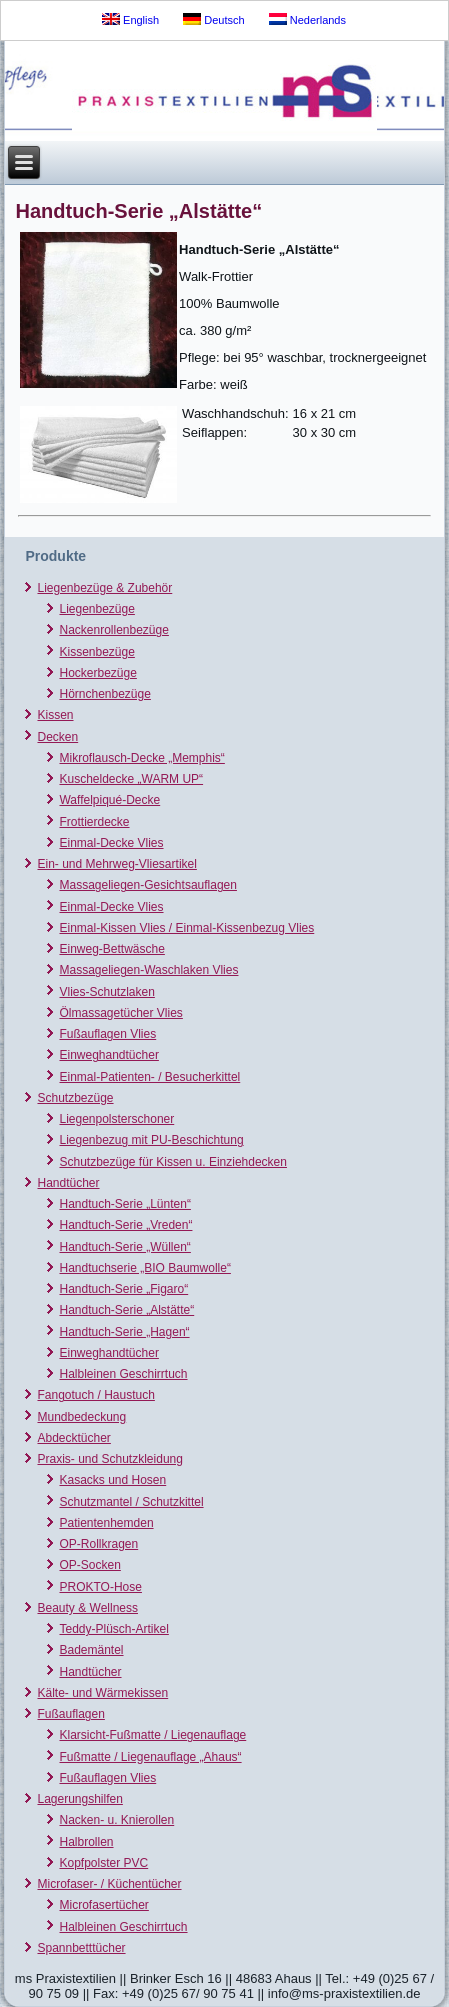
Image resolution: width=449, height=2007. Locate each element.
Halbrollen (86, 1842)
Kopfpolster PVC (103, 1863)
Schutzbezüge (75, 1098)
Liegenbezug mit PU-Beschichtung (151, 1140)
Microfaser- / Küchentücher (109, 1884)
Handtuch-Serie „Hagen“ (124, 1332)
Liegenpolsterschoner (116, 1119)
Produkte (55, 556)
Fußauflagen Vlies (107, 1034)
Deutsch (213, 19)
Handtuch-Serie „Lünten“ (124, 1204)
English (130, 19)
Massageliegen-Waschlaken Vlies (148, 970)
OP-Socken (89, 1565)
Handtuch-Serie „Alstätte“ (126, 1310)
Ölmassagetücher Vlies (120, 1013)
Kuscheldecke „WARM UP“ (131, 779)
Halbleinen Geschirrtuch (123, 1374)
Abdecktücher (73, 1438)
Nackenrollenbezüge (113, 630)
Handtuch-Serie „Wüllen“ (124, 1247)
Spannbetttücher (81, 1948)
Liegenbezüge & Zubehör (104, 588)
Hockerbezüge (97, 673)
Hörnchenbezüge (104, 694)
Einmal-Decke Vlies (111, 843)
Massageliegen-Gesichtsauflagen (147, 885)
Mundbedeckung (81, 1417)
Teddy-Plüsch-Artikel (113, 1629)
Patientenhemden (106, 1523)
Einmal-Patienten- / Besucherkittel (149, 1077)
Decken (57, 737)
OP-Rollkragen (98, 1544)
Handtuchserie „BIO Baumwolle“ (144, 1268)
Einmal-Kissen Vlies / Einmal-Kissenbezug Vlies (186, 928)
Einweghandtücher (108, 1055)
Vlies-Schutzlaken (106, 992)
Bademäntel (91, 1650)
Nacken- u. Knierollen (116, 1820)
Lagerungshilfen (79, 1799)
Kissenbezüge (96, 652)
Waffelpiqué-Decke (109, 800)
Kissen (55, 715)
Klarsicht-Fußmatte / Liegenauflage (152, 1735)
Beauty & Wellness (87, 1608)
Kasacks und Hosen (112, 1480)
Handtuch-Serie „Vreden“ (125, 1225)
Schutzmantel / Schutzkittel (131, 1502)
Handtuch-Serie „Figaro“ (123, 1289)
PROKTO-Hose (100, 1587)
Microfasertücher (103, 1905)
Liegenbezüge (96, 609)
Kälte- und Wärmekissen (102, 1693)
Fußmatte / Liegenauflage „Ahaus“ (150, 1757)
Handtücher (68, 1183)
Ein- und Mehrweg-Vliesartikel (116, 864)
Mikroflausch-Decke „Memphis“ (141, 758)
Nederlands (307, 19)
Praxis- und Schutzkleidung (109, 1459)
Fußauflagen (70, 1714)
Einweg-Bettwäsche (111, 949)
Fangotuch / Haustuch (95, 1395)
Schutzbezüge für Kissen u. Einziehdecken (172, 1162)
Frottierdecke (94, 822)
